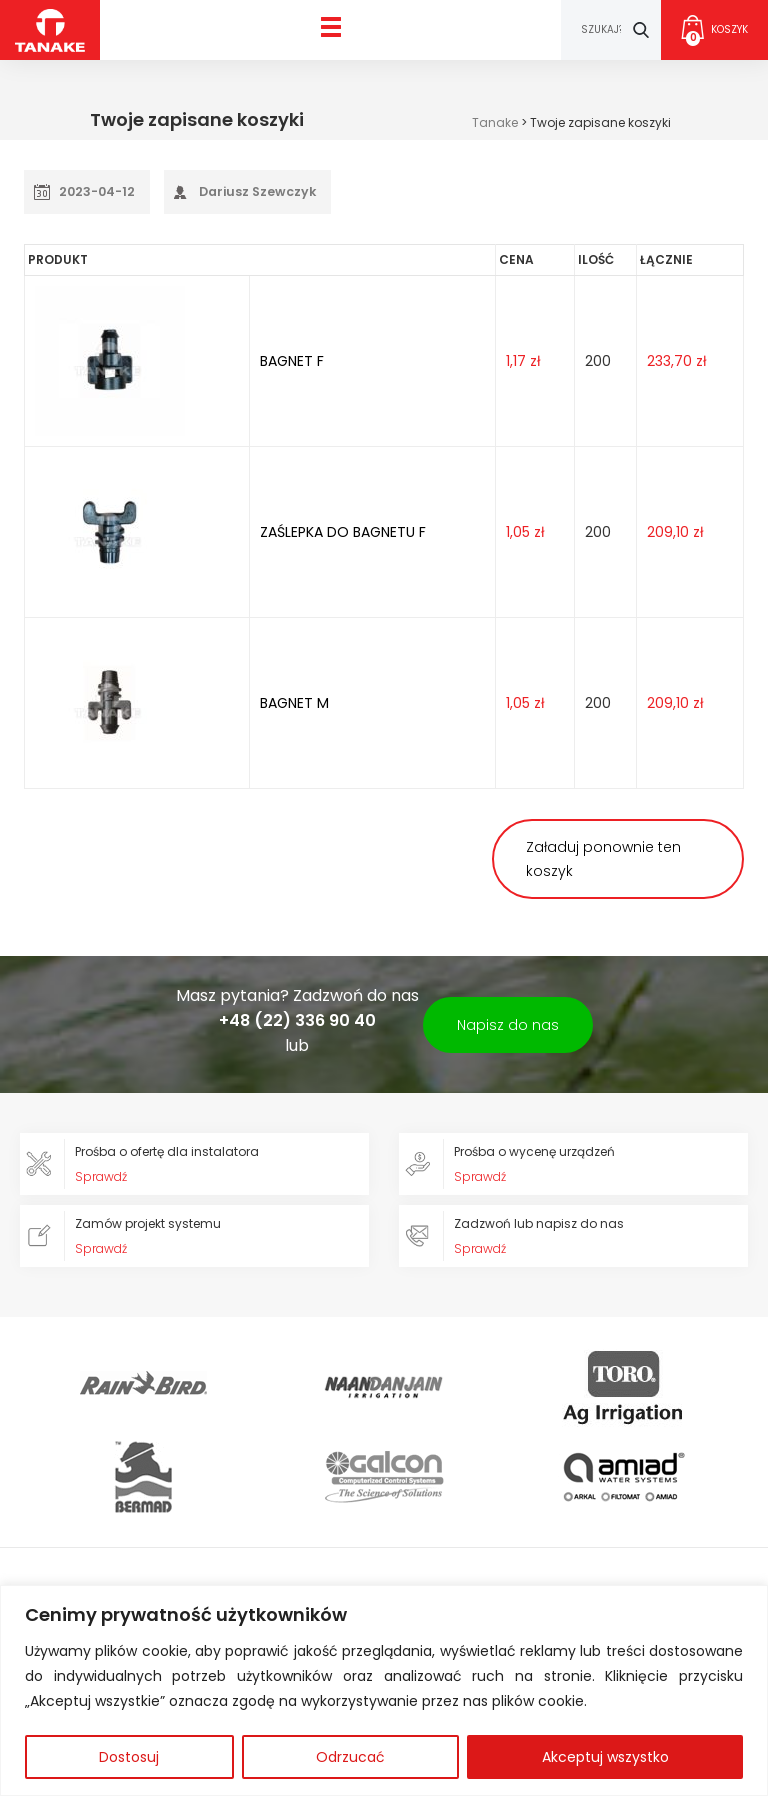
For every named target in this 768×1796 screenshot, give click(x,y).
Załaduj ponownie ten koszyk (603, 859)
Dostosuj (129, 1757)
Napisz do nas (508, 1025)
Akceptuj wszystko (605, 1757)
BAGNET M (294, 703)
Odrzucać (350, 1757)
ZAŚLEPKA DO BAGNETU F (343, 532)
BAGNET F (292, 361)
